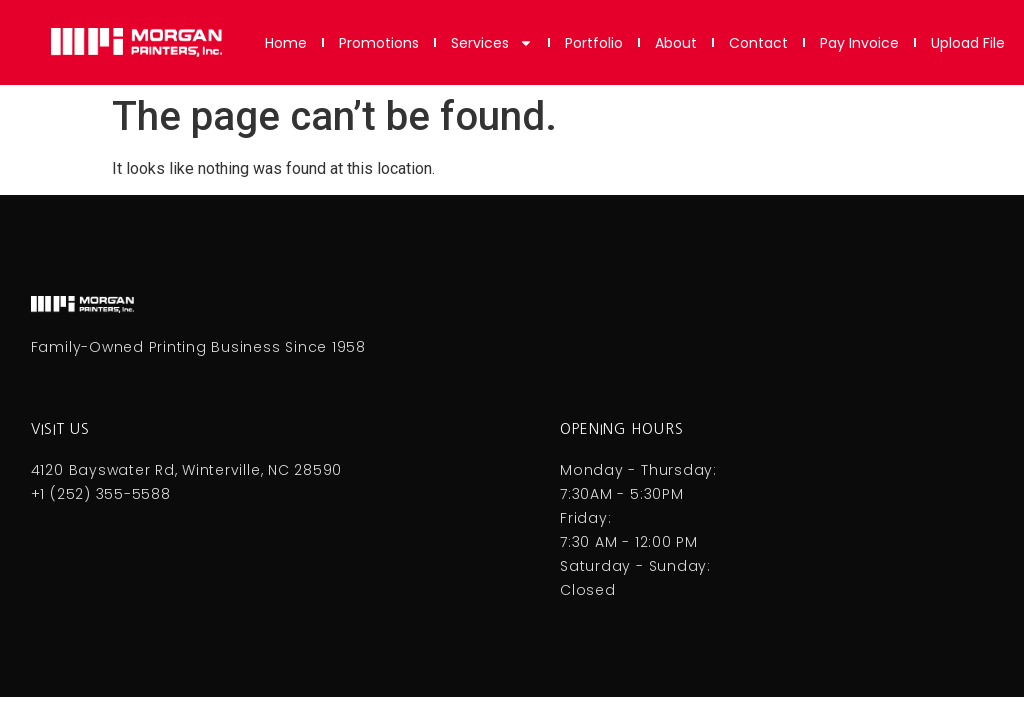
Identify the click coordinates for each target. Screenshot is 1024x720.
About (676, 43)
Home (286, 43)
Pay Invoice (859, 43)
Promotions (379, 43)
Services (492, 43)
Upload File (968, 43)
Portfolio (594, 43)
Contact (758, 43)
